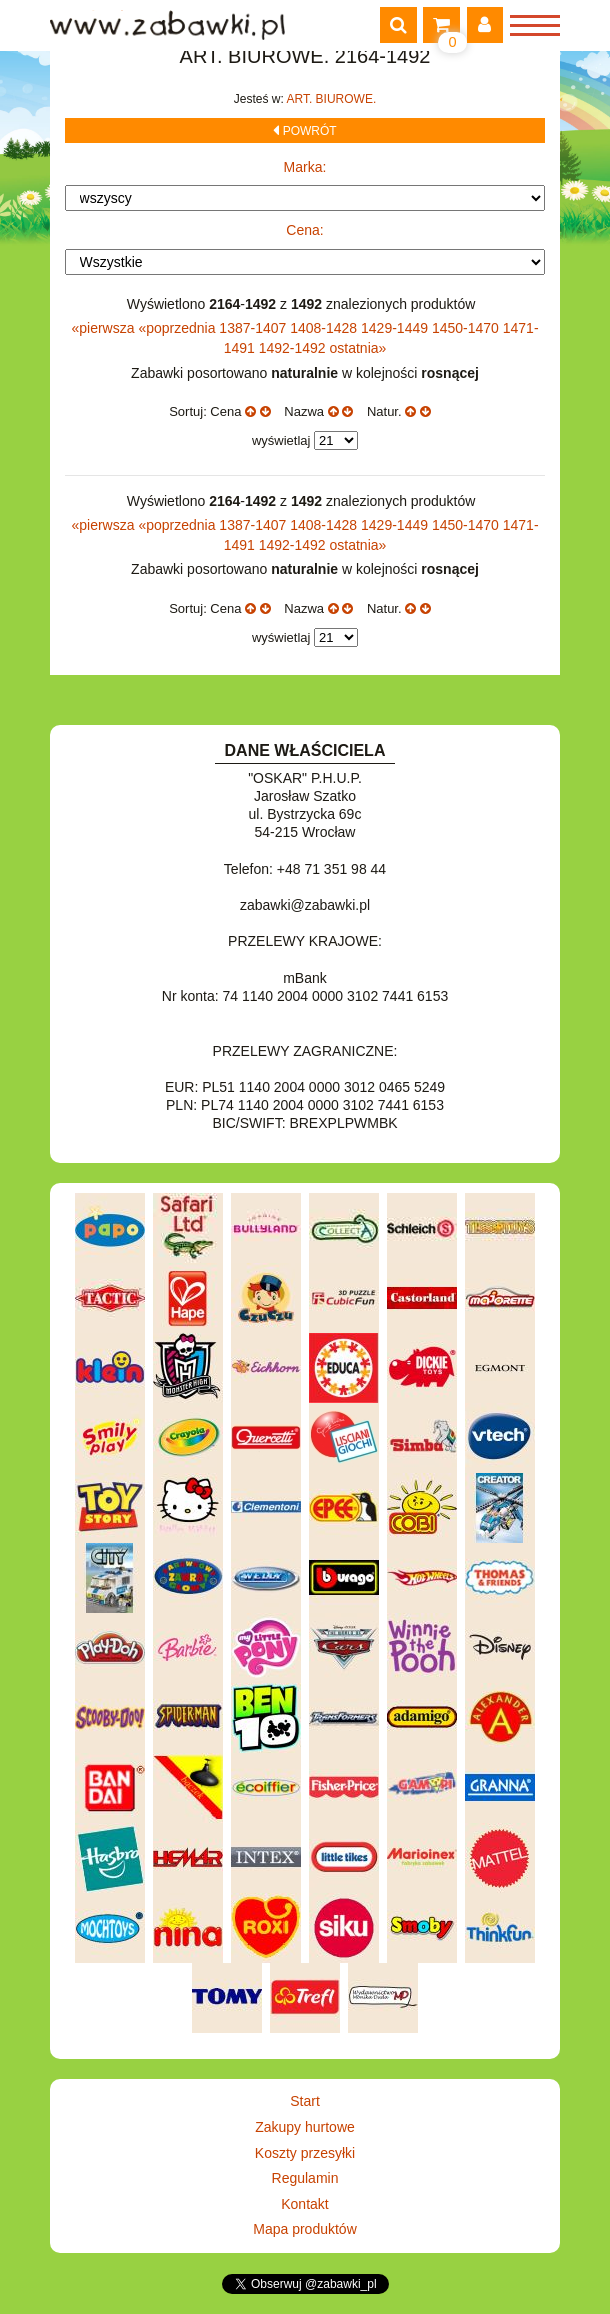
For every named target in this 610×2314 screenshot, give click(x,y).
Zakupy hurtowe (305, 2127)
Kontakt (304, 2204)
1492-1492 (294, 348)
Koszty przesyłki (305, 2153)
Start (305, 2101)
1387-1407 (254, 328)
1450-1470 (467, 328)
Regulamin (305, 2178)
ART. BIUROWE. (331, 99)
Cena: (304, 230)
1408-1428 (325, 328)
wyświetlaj (281, 440)
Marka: (305, 167)
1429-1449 (396, 328)
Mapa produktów (305, 2229)
